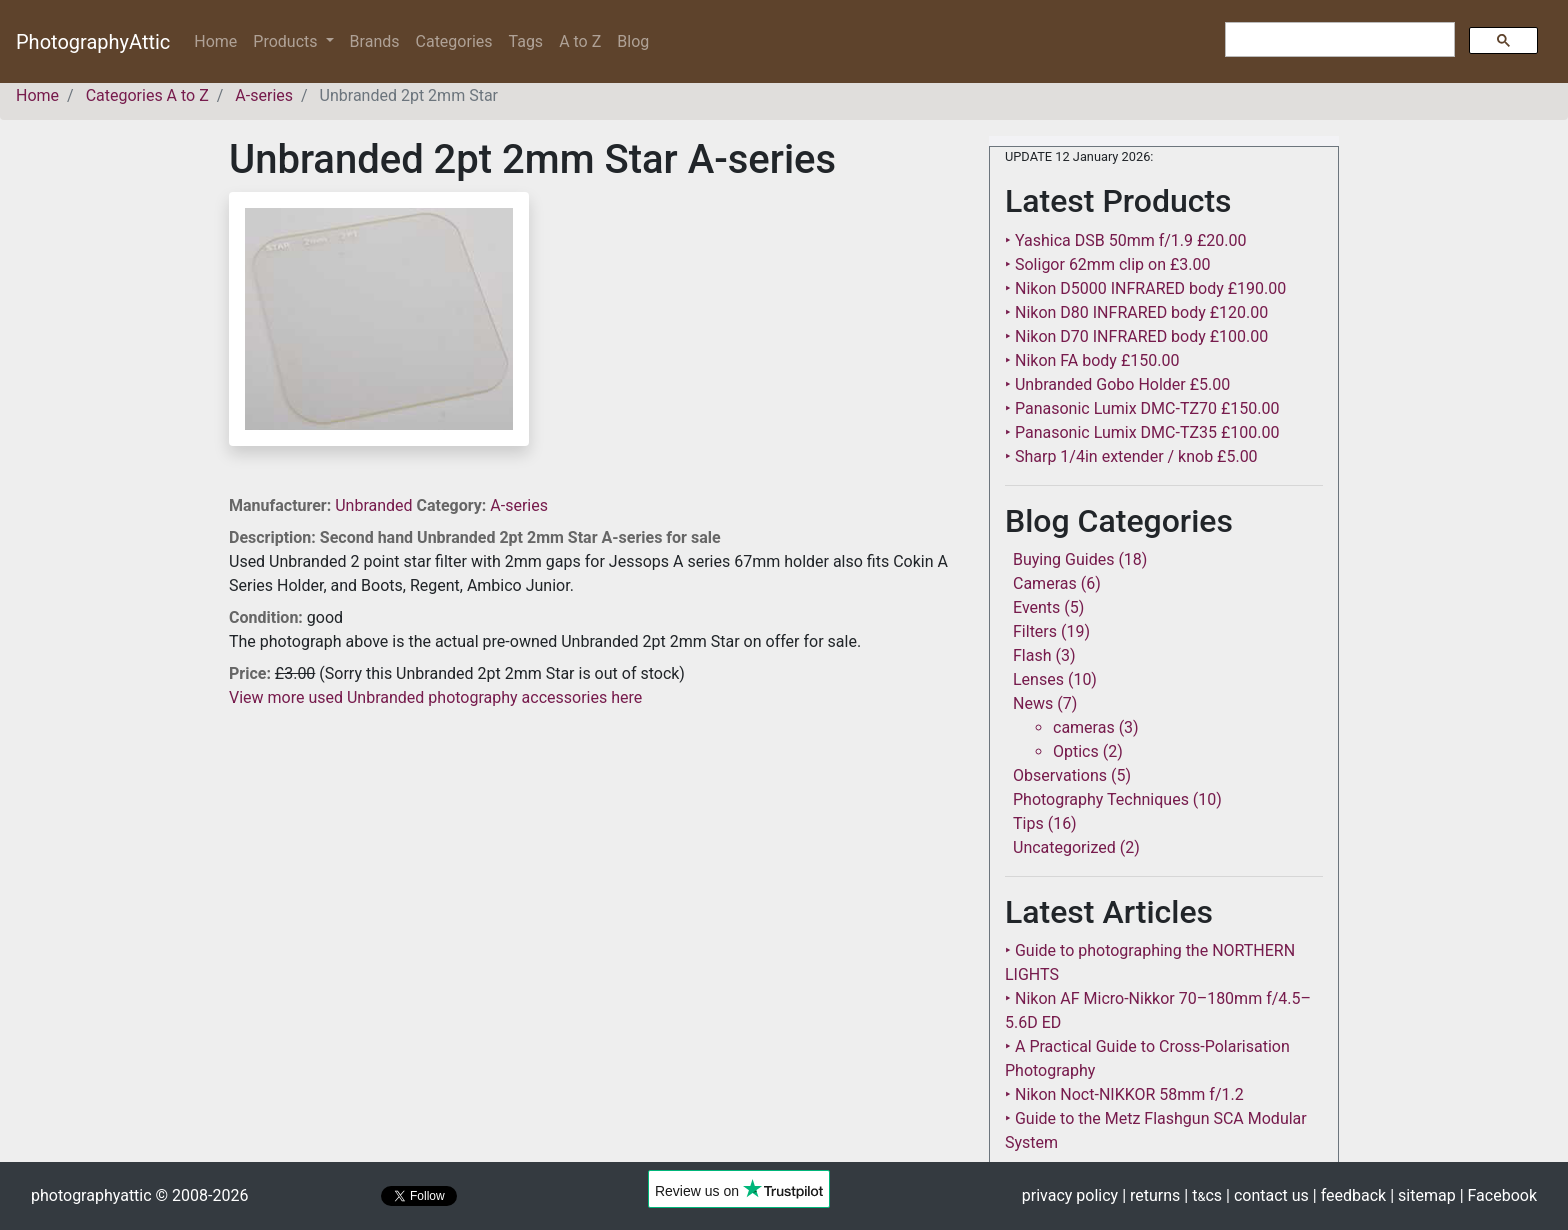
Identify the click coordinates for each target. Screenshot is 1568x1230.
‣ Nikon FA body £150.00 (1092, 360)
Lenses (1038, 679)
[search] (1338, 40)
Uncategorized (1064, 847)
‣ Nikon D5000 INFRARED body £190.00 (1145, 288)
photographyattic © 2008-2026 (139, 1195)
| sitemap (1422, 1195)
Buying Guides (1063, 559)
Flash (1032, 655)
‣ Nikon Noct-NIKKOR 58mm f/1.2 (1124, 1094)
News (1033, 703)
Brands (375, 41)
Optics (1076, 751)
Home (219, 40)
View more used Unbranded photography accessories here (435, 697)
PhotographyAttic (93, 42)
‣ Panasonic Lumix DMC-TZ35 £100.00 (1142, 432)
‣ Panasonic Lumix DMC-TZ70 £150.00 (1142, 408)
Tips (1028, 823)
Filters (1035, 631)
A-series (519, 505)
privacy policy (1070, 1195)
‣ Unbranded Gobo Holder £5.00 (1117, 384)
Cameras (1045, 583)
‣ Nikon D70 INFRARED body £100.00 (1136, 336)
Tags (526, 41)
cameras (1084, 727)
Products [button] (287, 41)
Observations (1060, 775)
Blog (633, 41)
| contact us (1267, 1195)
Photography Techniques (1101, 799)
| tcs (1203, 1195)
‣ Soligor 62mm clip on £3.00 (1107, 264)
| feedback (1349, 1195)
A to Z (580, 41)
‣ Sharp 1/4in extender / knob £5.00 (1131, 456)
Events (1036, 607)
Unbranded (375, 505)
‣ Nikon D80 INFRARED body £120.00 (1136, 312)
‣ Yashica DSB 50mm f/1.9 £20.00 (1126, 240)
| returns (1151, 1195)
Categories (454, 41)
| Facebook (1498, 1195)
